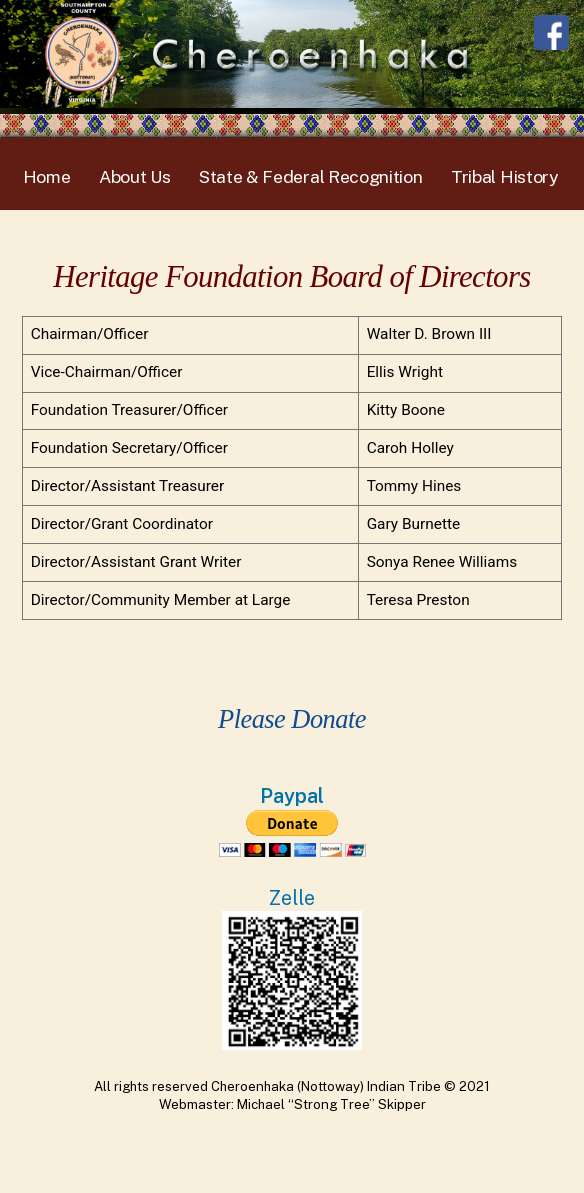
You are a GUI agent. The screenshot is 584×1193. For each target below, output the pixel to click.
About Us (135, 176)
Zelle (292, 897)
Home (47, 176)
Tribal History (504, 176)
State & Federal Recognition (311, 176)
